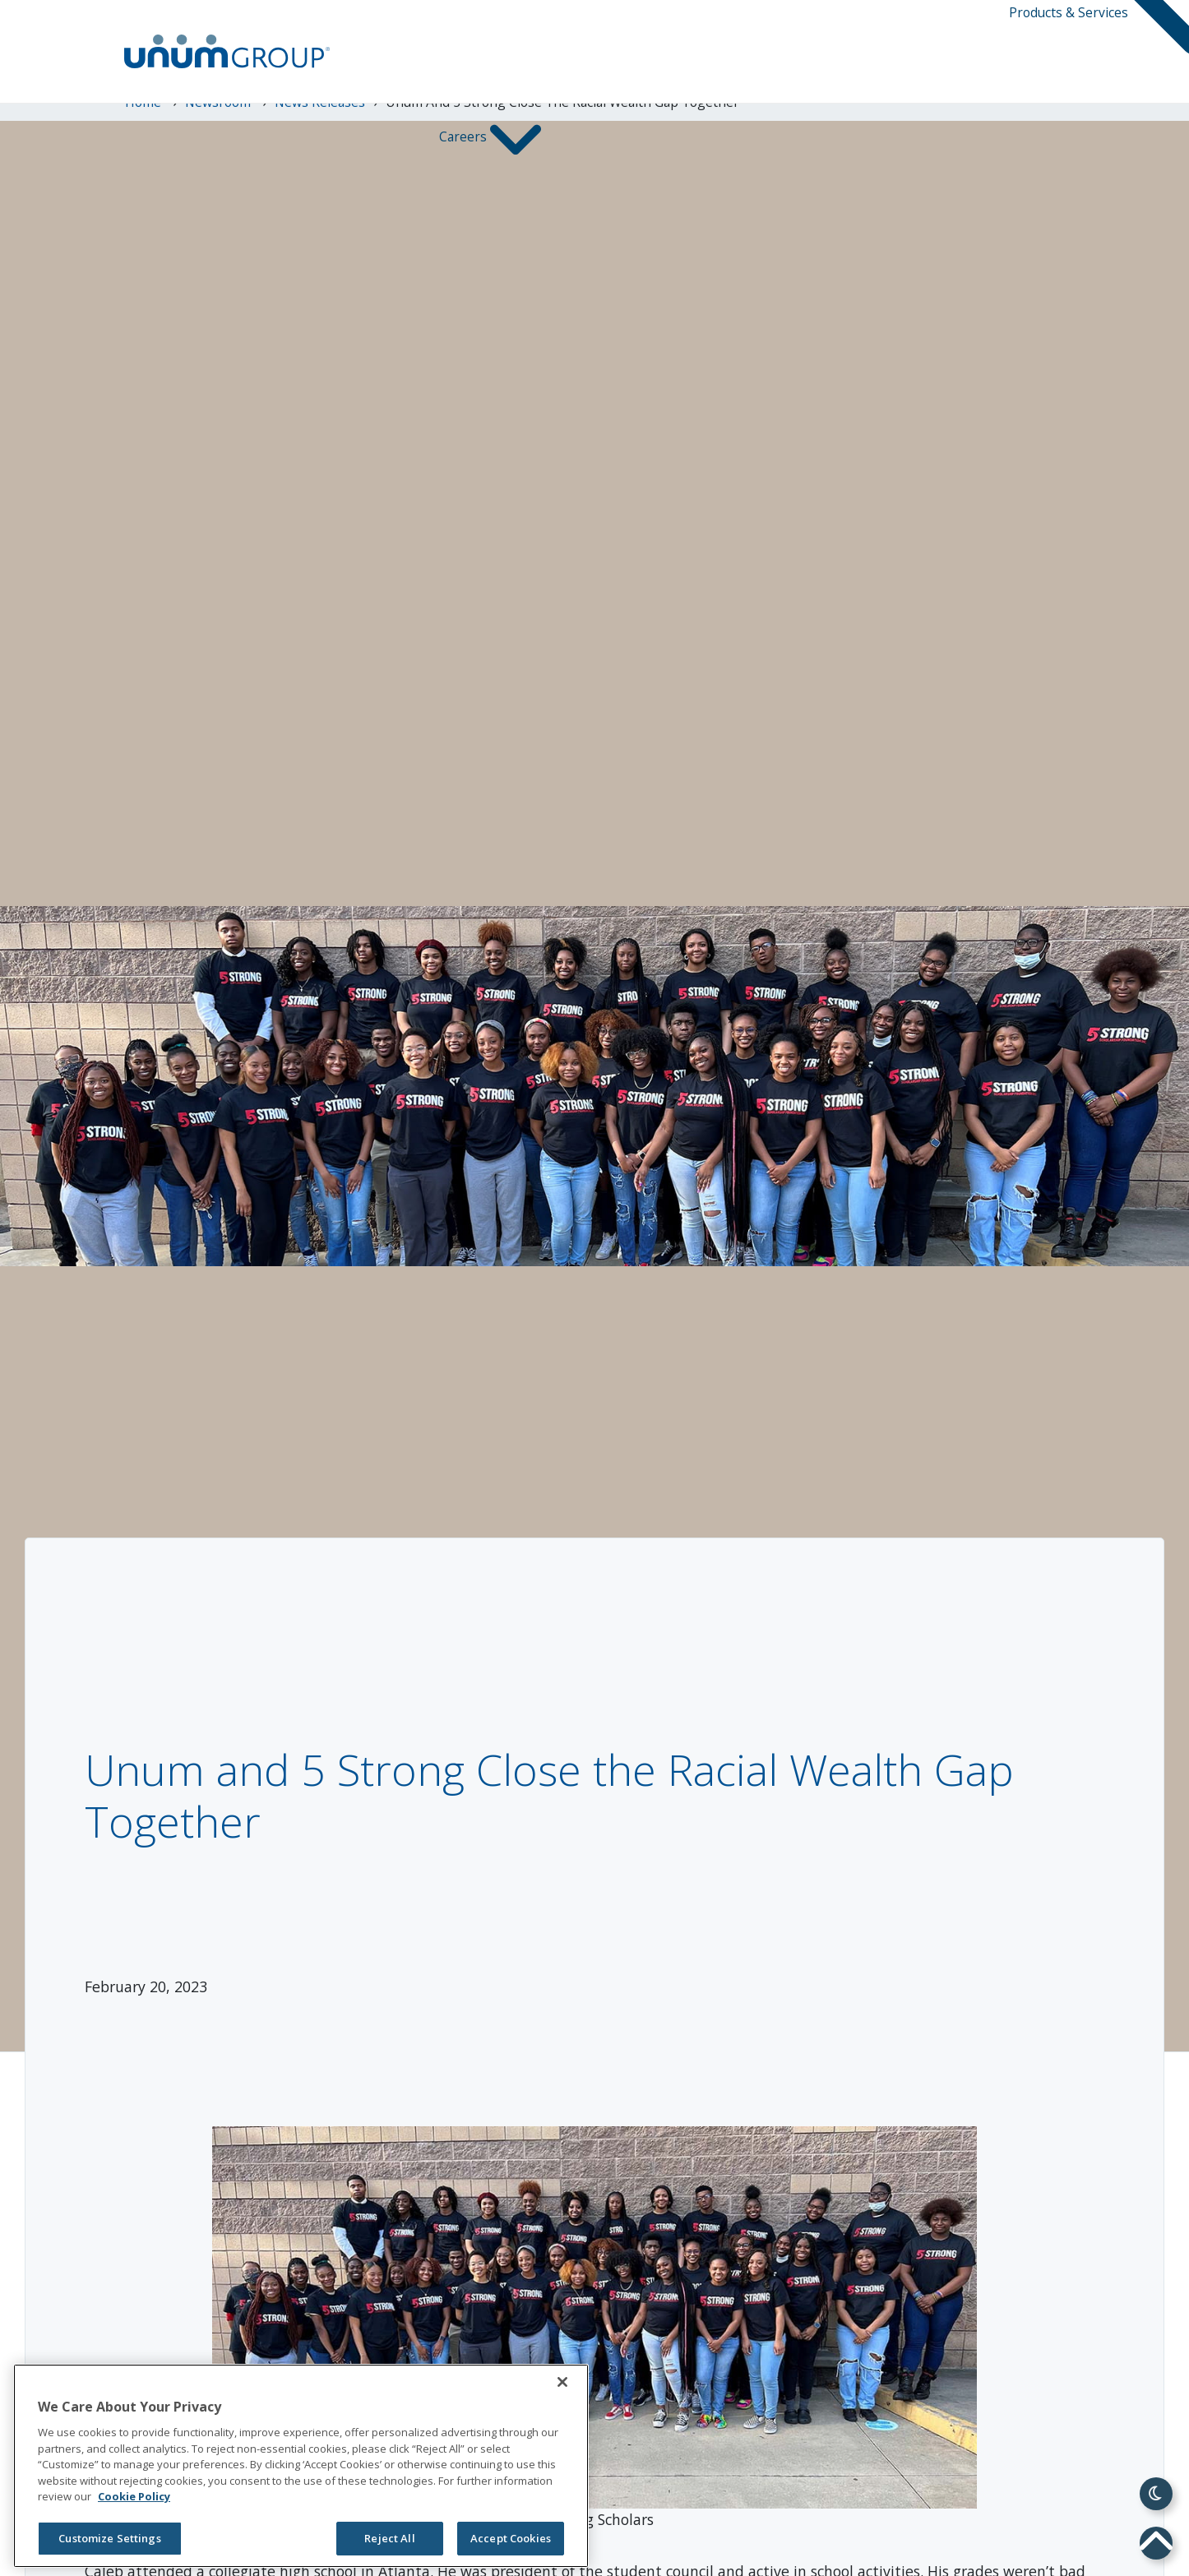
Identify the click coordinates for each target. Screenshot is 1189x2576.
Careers (464, 138)
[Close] (562, 2382)
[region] (301, 2466)
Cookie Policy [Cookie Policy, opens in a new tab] (134, 2496)
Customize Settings (109, 2538)
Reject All (389, 2538)
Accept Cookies (510, 2538)
